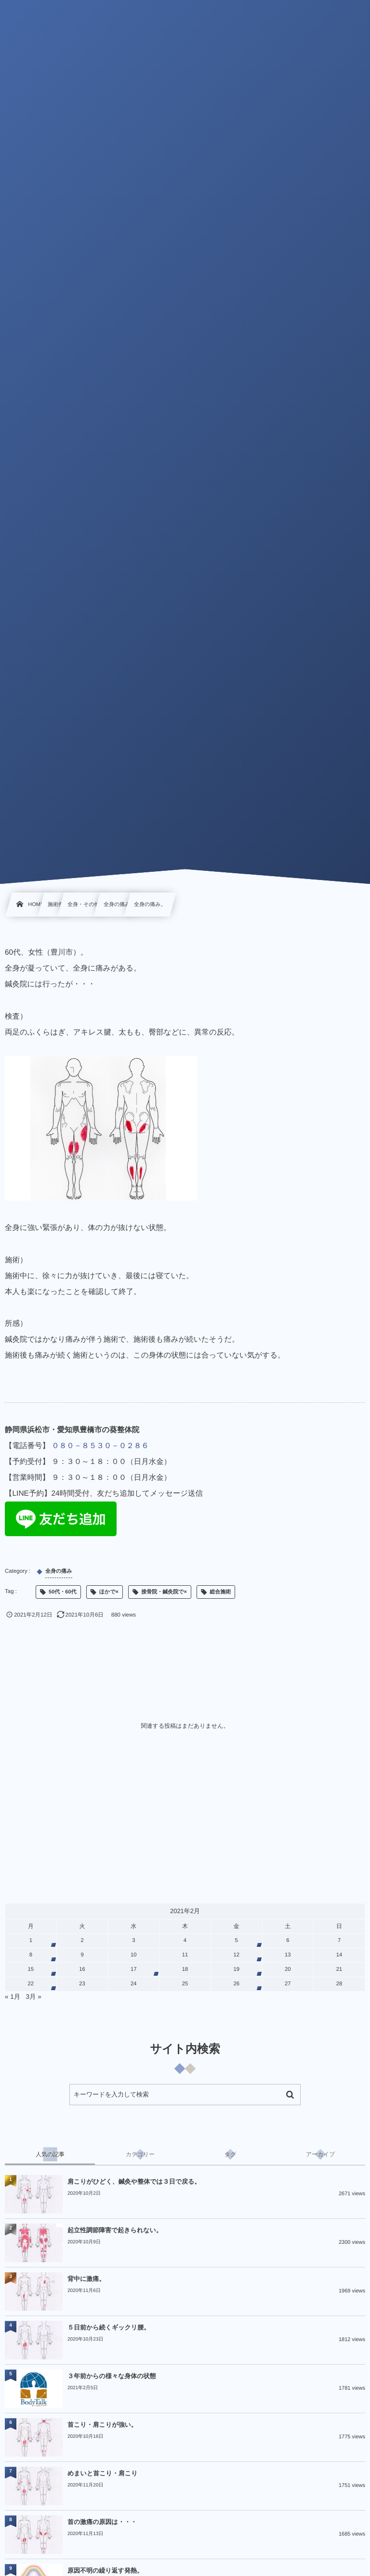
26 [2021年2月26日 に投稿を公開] (236, 1984)
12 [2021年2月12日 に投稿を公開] (236, 1955)
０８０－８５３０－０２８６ (100, 1446)
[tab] (50, 2154)
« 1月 (12, 1996)
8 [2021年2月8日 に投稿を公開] (30, 1955)
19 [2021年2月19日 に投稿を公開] (236, 1969)
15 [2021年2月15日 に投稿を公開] (31, 1969)
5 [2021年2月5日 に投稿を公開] (236, 1940)
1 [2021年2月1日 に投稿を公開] (30, 1940)
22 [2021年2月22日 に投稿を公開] (31, 1984)
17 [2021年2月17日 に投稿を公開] (134, 1969)
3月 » (33, 1996)
